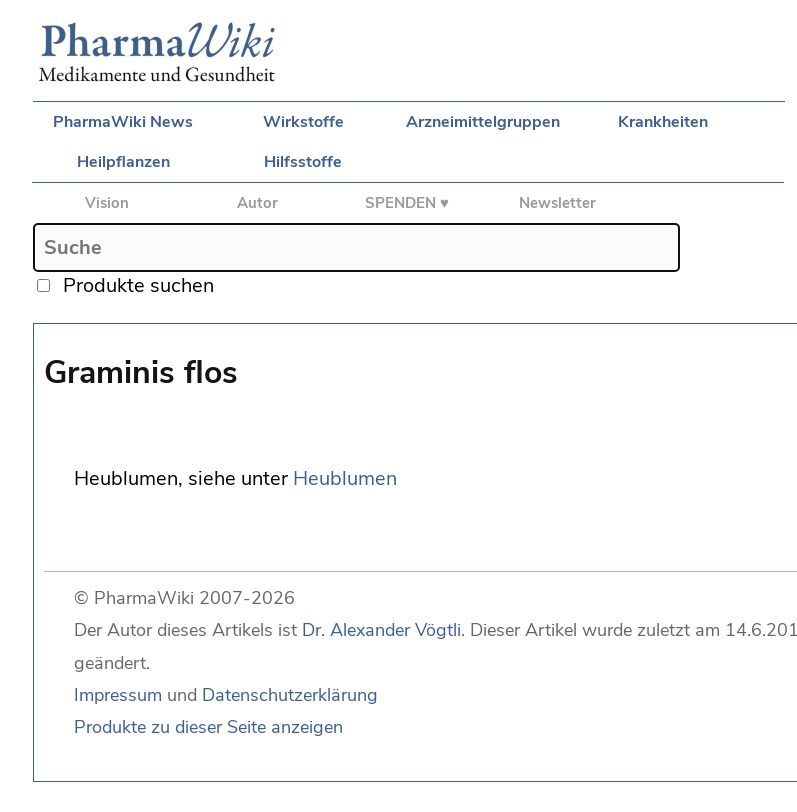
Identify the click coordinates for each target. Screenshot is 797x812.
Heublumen (345, 478)
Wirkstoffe (303, 122)
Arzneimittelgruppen (483, 122)
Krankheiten (663, 122)
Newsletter (557, 203)
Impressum (118, 695)
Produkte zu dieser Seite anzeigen (208, 727)
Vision (107, 203)
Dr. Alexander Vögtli (381, 630)
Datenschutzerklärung (290, 695)
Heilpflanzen (123, 162)
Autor (257, 203)
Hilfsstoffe (303, 162)
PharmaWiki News (123, 122)
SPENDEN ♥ (407, 203)
